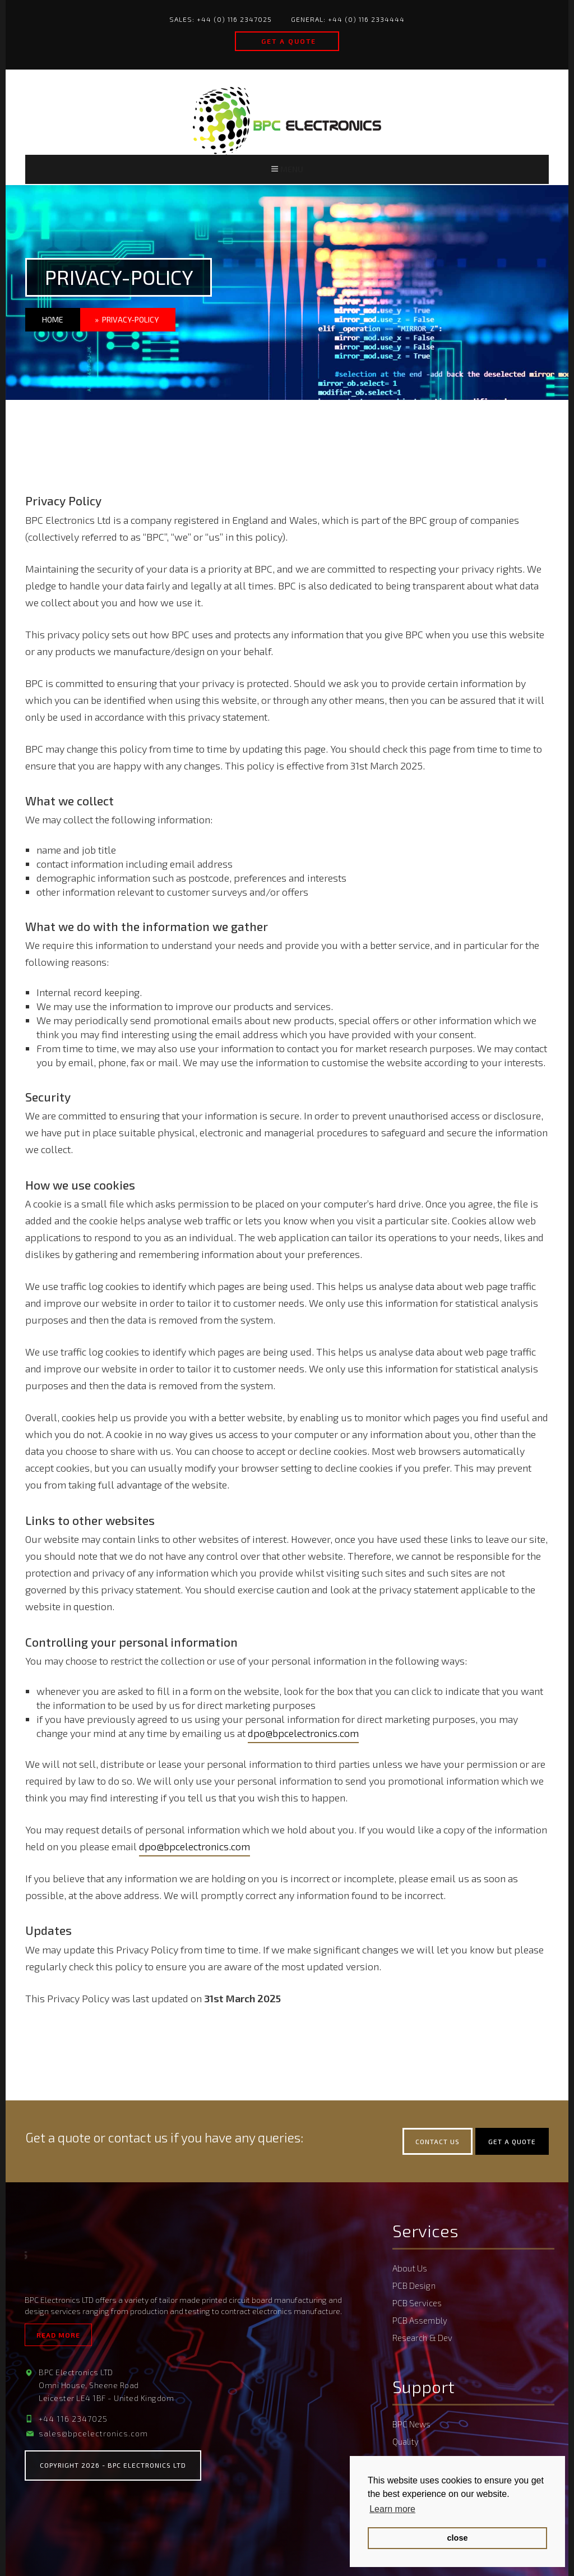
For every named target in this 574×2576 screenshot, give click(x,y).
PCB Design (413, 2290)
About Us (409, 2275)
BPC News (411, 2422)
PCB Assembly (419, 2322)
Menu (287, 172)
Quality (405, 2437)
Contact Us (437, 2149)
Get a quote (288, 41)
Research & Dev (422, 2338)
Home (52, 327)
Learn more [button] (392, 2509)
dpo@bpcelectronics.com (303, 1740)
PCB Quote (412, 2453)
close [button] (457, 2537)
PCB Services (416, 2306)
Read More (58, 2342)
